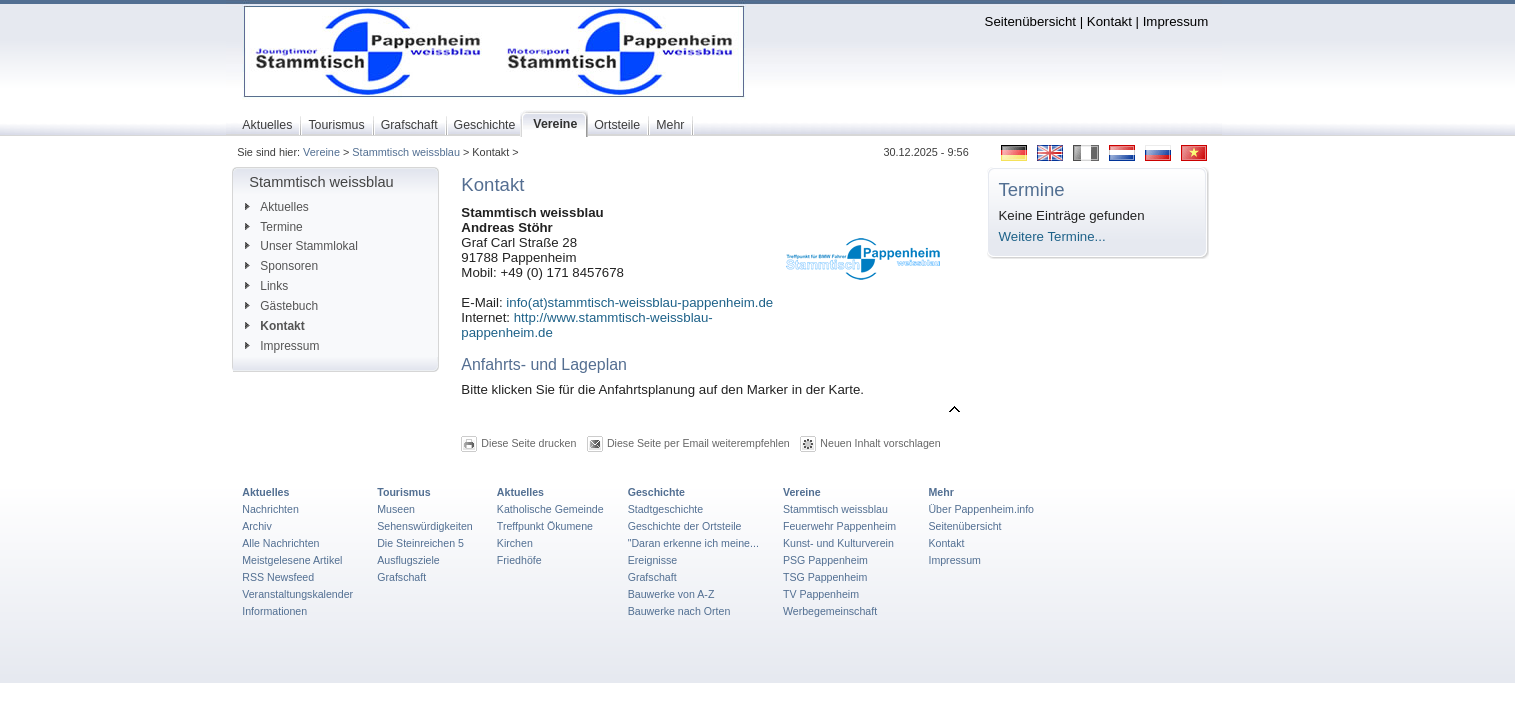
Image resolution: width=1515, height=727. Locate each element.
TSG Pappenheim (825, 577)
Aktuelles (276, 207)
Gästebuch (281, 306)
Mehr (940, 492)
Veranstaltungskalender (297, 594)
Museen (396, 509)
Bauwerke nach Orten (679, 611)
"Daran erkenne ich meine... (693, 543)
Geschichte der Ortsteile (685, 526)
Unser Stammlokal (301, 246)
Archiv (256, 526)
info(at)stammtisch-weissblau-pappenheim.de (639, 302)
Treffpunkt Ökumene (545, 526)
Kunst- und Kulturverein (838, 543)
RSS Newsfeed (278, 577)
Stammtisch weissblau (406, 152)
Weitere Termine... (1052, 236)
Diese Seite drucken (528, 443)
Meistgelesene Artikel (292, 560)
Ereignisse (653, 560)
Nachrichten (270, 509)
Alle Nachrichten (280, 543)
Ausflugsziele (408, 560)
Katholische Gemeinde (550, 509)
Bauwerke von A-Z (671, 594)
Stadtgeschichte (666, 509)
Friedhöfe (519, 560)
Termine (273, 227)
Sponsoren (281, 266)
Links (266, 286)
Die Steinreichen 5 (420, 543)
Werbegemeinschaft (830, 611)
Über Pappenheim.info (981, 509)
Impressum (1176, 21)
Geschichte (656, 492)
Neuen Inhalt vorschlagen (880, 443)
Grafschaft (401, 577)
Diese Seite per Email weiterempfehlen (698, 443)
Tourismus (403, 492)
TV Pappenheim (821, 594)
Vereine (321, 152)
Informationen (274, 611)
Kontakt (1109, 21)
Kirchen (515, 543)
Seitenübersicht (1030, 21)
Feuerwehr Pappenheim (839, 526)
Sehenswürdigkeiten (425, 526)
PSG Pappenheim (825, 560)
